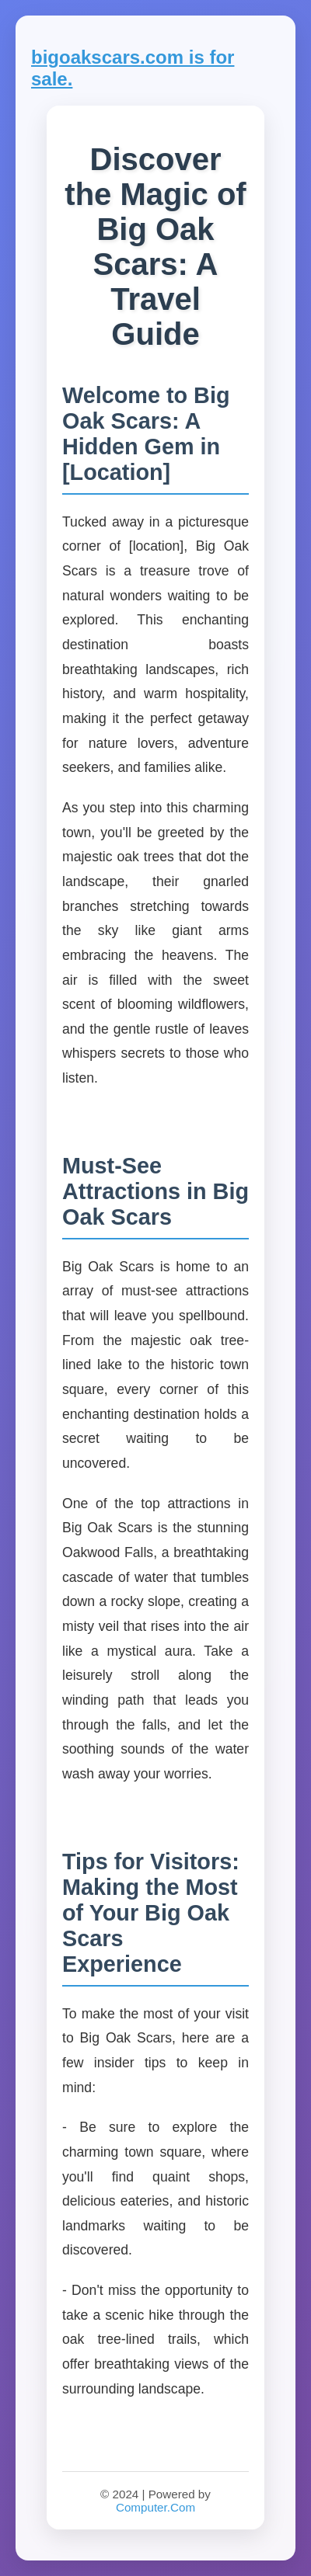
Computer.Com (155, 2507)
